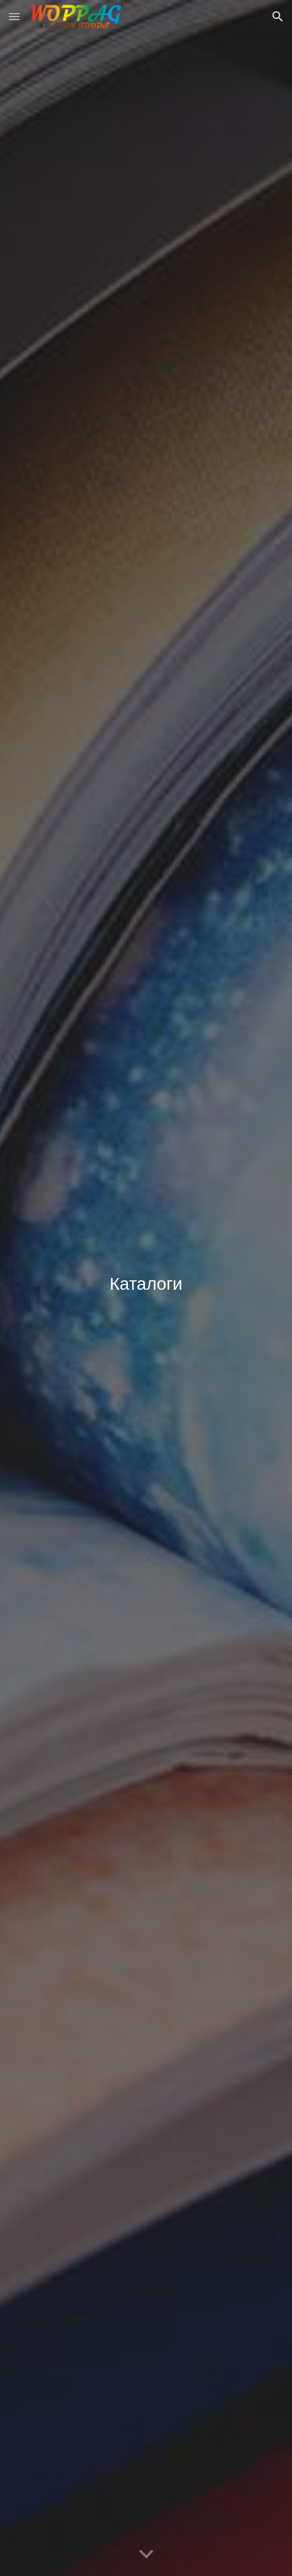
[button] (14, 16)
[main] (146, 1288)
